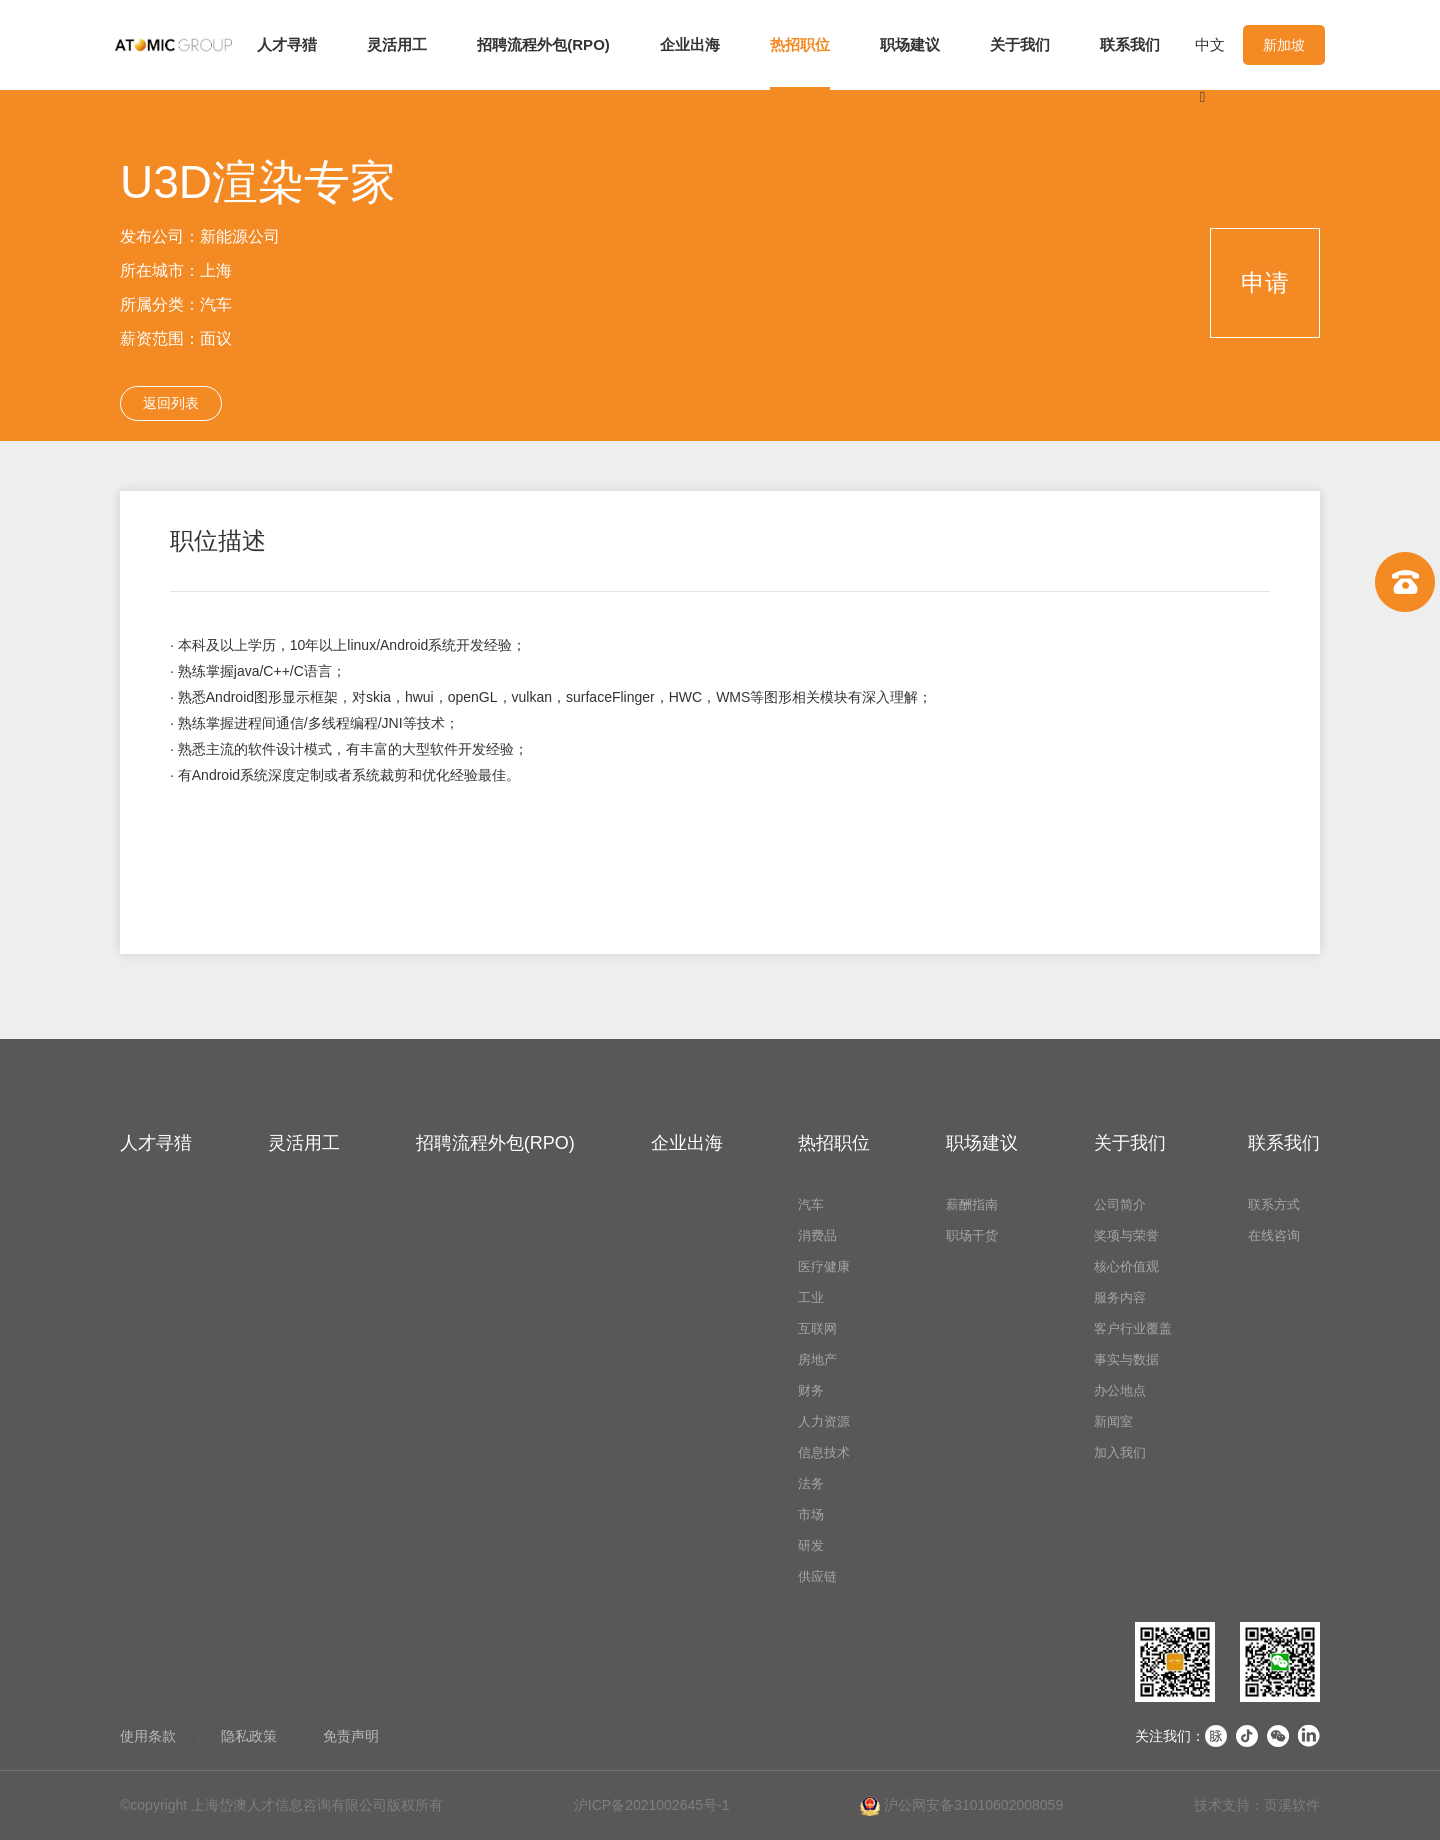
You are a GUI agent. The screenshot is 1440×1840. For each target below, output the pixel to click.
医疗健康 (824, 1266)
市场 (811, 1514)
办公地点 (1120, 1390)
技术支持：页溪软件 (1257, 1805)
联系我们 (1130, 44)
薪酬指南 (972, 1204)
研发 (811, 1545)
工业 (811, 1297)
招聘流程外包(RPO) (543, 44)
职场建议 (910, 44)
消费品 (817, 1235)
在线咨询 (1274, 1235)
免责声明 (351, 1736)
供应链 (817, 1576)
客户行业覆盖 (1133, 1328)
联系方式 (1274, 1204)
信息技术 (824, 1452)
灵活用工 (397, 44)
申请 (1265, 282)
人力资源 (824, 1421)
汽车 (811, 1204)
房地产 (817, 1359)
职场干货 (972, 1235)
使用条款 (148, 1736)
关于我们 (1020, 44)
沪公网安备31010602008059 (961, 1806)
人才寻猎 (287, 44)
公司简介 (1120, 1204)
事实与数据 (1126, 1359)
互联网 (817, 1328)
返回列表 (171, 403)
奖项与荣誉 (1126, 1235)
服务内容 (1120, 1297)
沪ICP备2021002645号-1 (652, 1805)
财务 (811, 1390)
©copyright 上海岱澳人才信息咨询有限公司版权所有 (281, 1805)
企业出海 (690, 44)
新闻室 (1113, 1421)
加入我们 (1120, 1452)
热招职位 (800, 44)
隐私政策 (249, 1736)
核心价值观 (1126, 1266)
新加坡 (1284, 45)
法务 (811, 1483)
